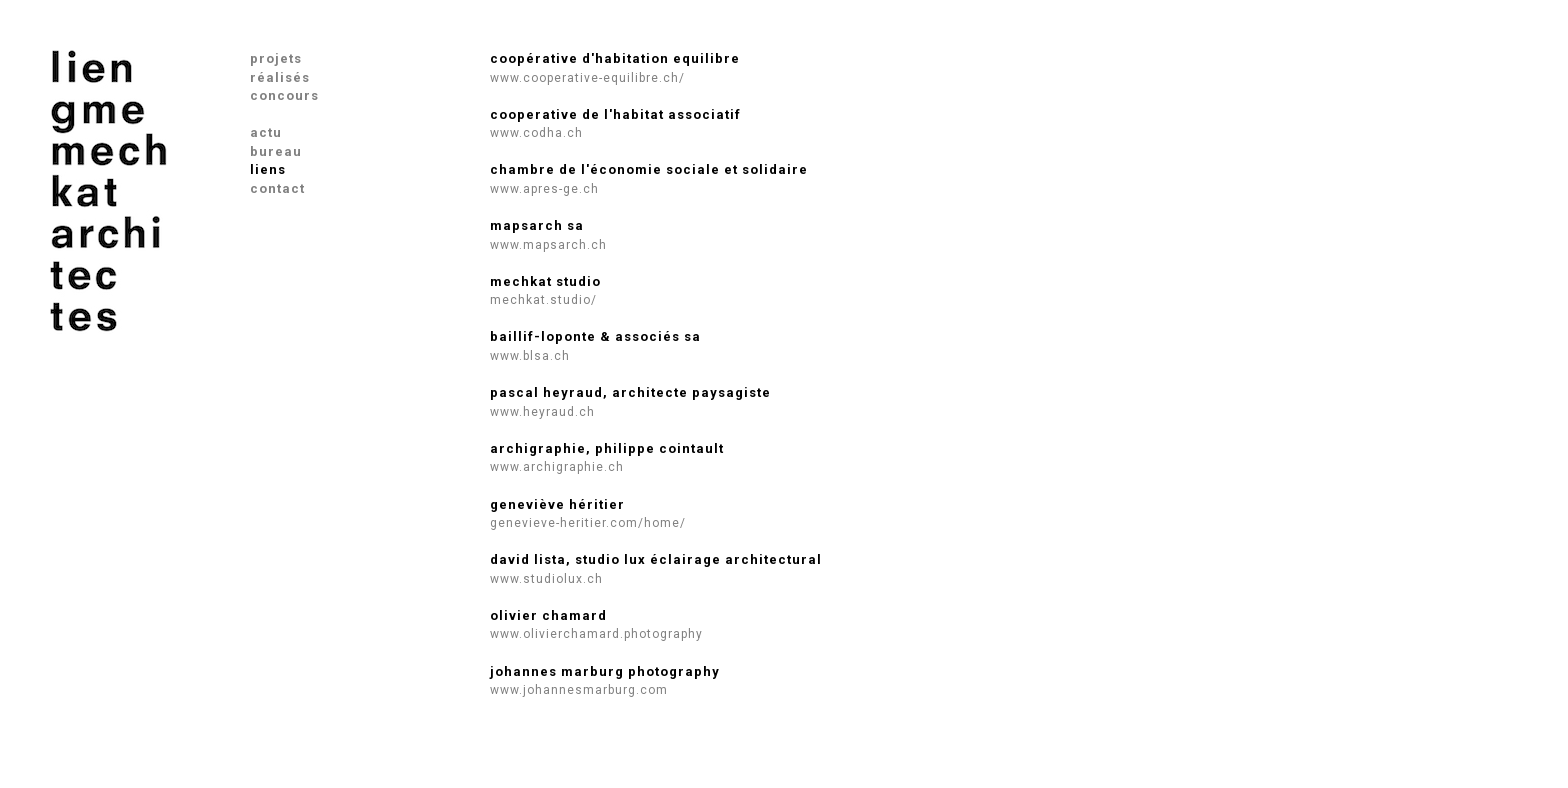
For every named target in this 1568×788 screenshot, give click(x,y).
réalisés (280, 77)
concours (284, 95)
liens (268, 169)
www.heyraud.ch (542, 412)
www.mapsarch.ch (548, 245)
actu (266, 132)
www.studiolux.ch (546, 579)
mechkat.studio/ (543, 300)
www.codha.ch (536, 133)
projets (276, 58)
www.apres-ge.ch (544, 189)
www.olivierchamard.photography (596, 634)
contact (277, 188)
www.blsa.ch (530, 356)
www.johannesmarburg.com (579, 690)
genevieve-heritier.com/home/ (588, 523)
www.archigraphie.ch (557, 467)
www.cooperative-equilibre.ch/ (587, 78)
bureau (276, 151)
